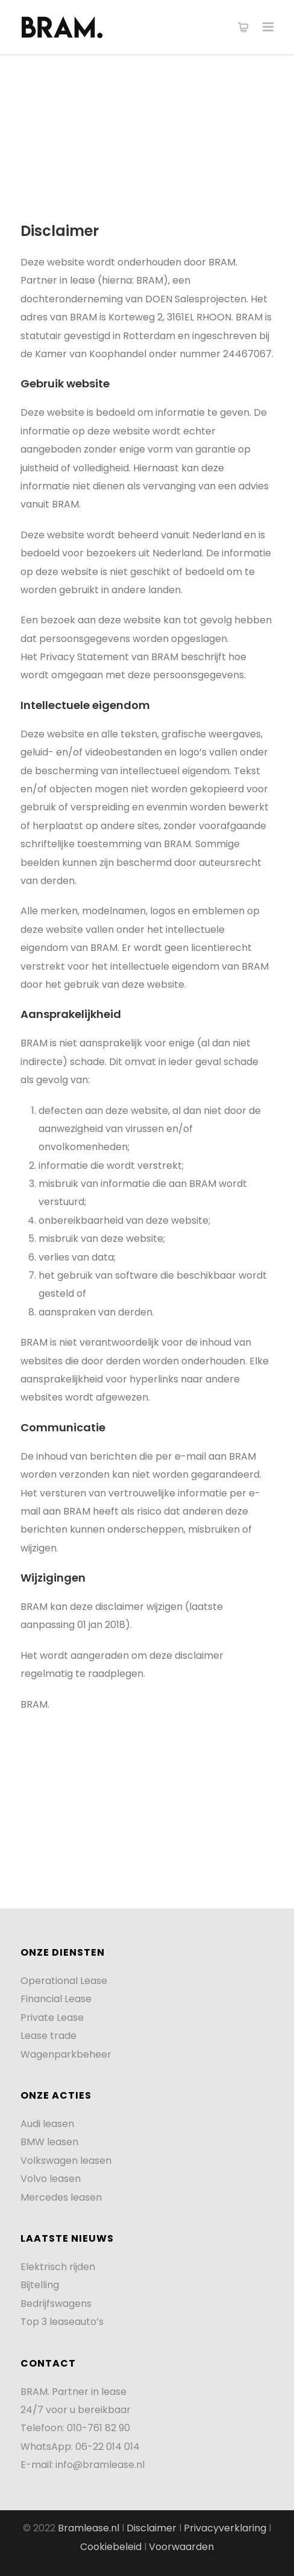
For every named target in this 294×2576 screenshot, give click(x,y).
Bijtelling (39, 2285)
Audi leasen (47, 2124)
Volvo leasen (50, 2179)
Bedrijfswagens (56, 2303)
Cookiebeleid (112, 2547)
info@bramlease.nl (100, 2465)
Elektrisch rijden (57, 2267)
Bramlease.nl (88, 2528)
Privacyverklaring (226, 2528)
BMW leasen (49, 2142)
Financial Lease (56, 1999)
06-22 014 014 (107, 2447)
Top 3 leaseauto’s (62, 2322)
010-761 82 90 (98, 2428)
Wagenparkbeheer (65, 2054)
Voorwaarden (181, 2547)
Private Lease (52, 2017)
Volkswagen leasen (65, 2160)
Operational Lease (63, 1981)
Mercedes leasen (61, 2197)
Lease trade (48, 2036)
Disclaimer (152, 2528)
